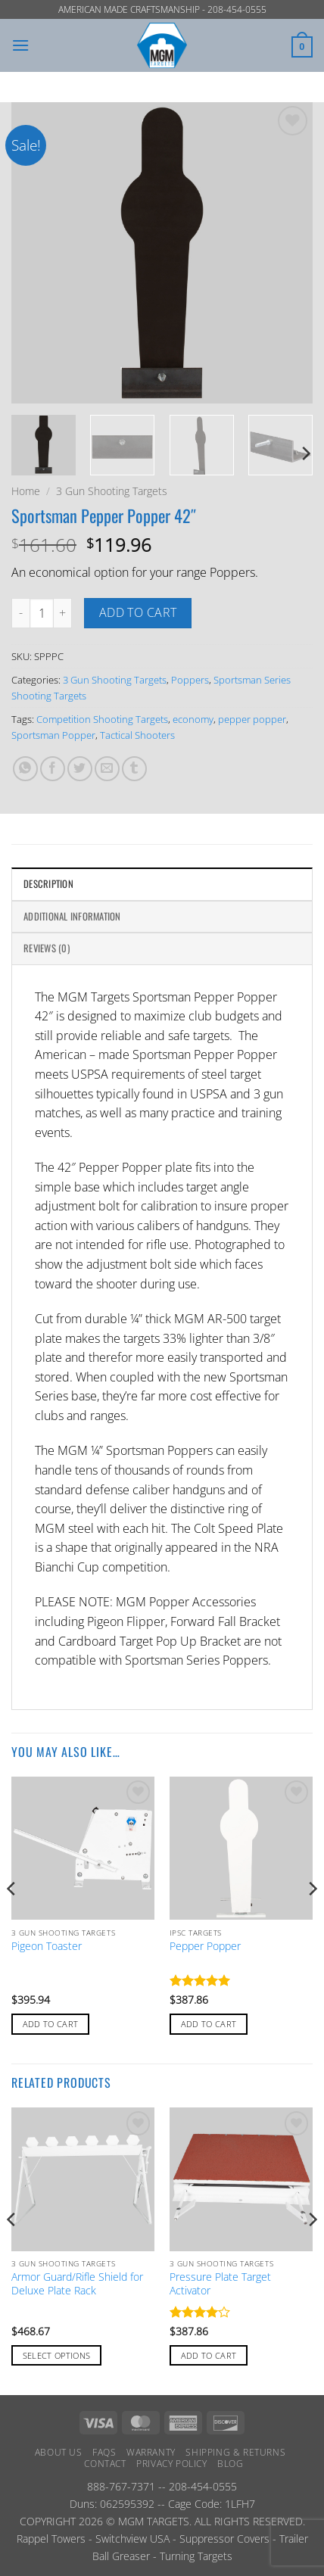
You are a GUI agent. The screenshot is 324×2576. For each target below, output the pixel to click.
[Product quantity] (42, 613)
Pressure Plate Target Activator (220, 2283)
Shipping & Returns (235, 2452)
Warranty (151, 2452)
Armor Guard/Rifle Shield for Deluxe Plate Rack (77, 2283)
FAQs (104, 2452)
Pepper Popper (205, 1946)
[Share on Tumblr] (134, 768)
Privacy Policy (171, 2463)
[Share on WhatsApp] (25, 768)
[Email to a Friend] (107, 768)
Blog (230, 2463)
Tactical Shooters (137, 735)
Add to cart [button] (51, 2023)
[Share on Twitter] (79, 768)
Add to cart (138, 612)
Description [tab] (48, 884)
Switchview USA (132, 2538)
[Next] (305, 454)
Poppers (190, 680)
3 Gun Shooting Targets (111, 491)
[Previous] (12, 1919)
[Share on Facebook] (52, 768)
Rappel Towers (51, 2538)
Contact (105, 2463)
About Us (59, 2452)
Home (25, 491)
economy (193, 719)
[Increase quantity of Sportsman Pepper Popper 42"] (63, 613)
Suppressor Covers (224, 2538)
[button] (20, 45)
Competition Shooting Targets (102, 719)
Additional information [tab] (72, 916)
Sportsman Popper (53, 735)
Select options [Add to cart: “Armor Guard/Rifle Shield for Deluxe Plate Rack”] (57, 2355)
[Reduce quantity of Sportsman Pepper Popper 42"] (20, 613)
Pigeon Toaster (46, 1946)
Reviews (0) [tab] (46, 948)
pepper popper (252, 719)
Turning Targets (196, 2556)
